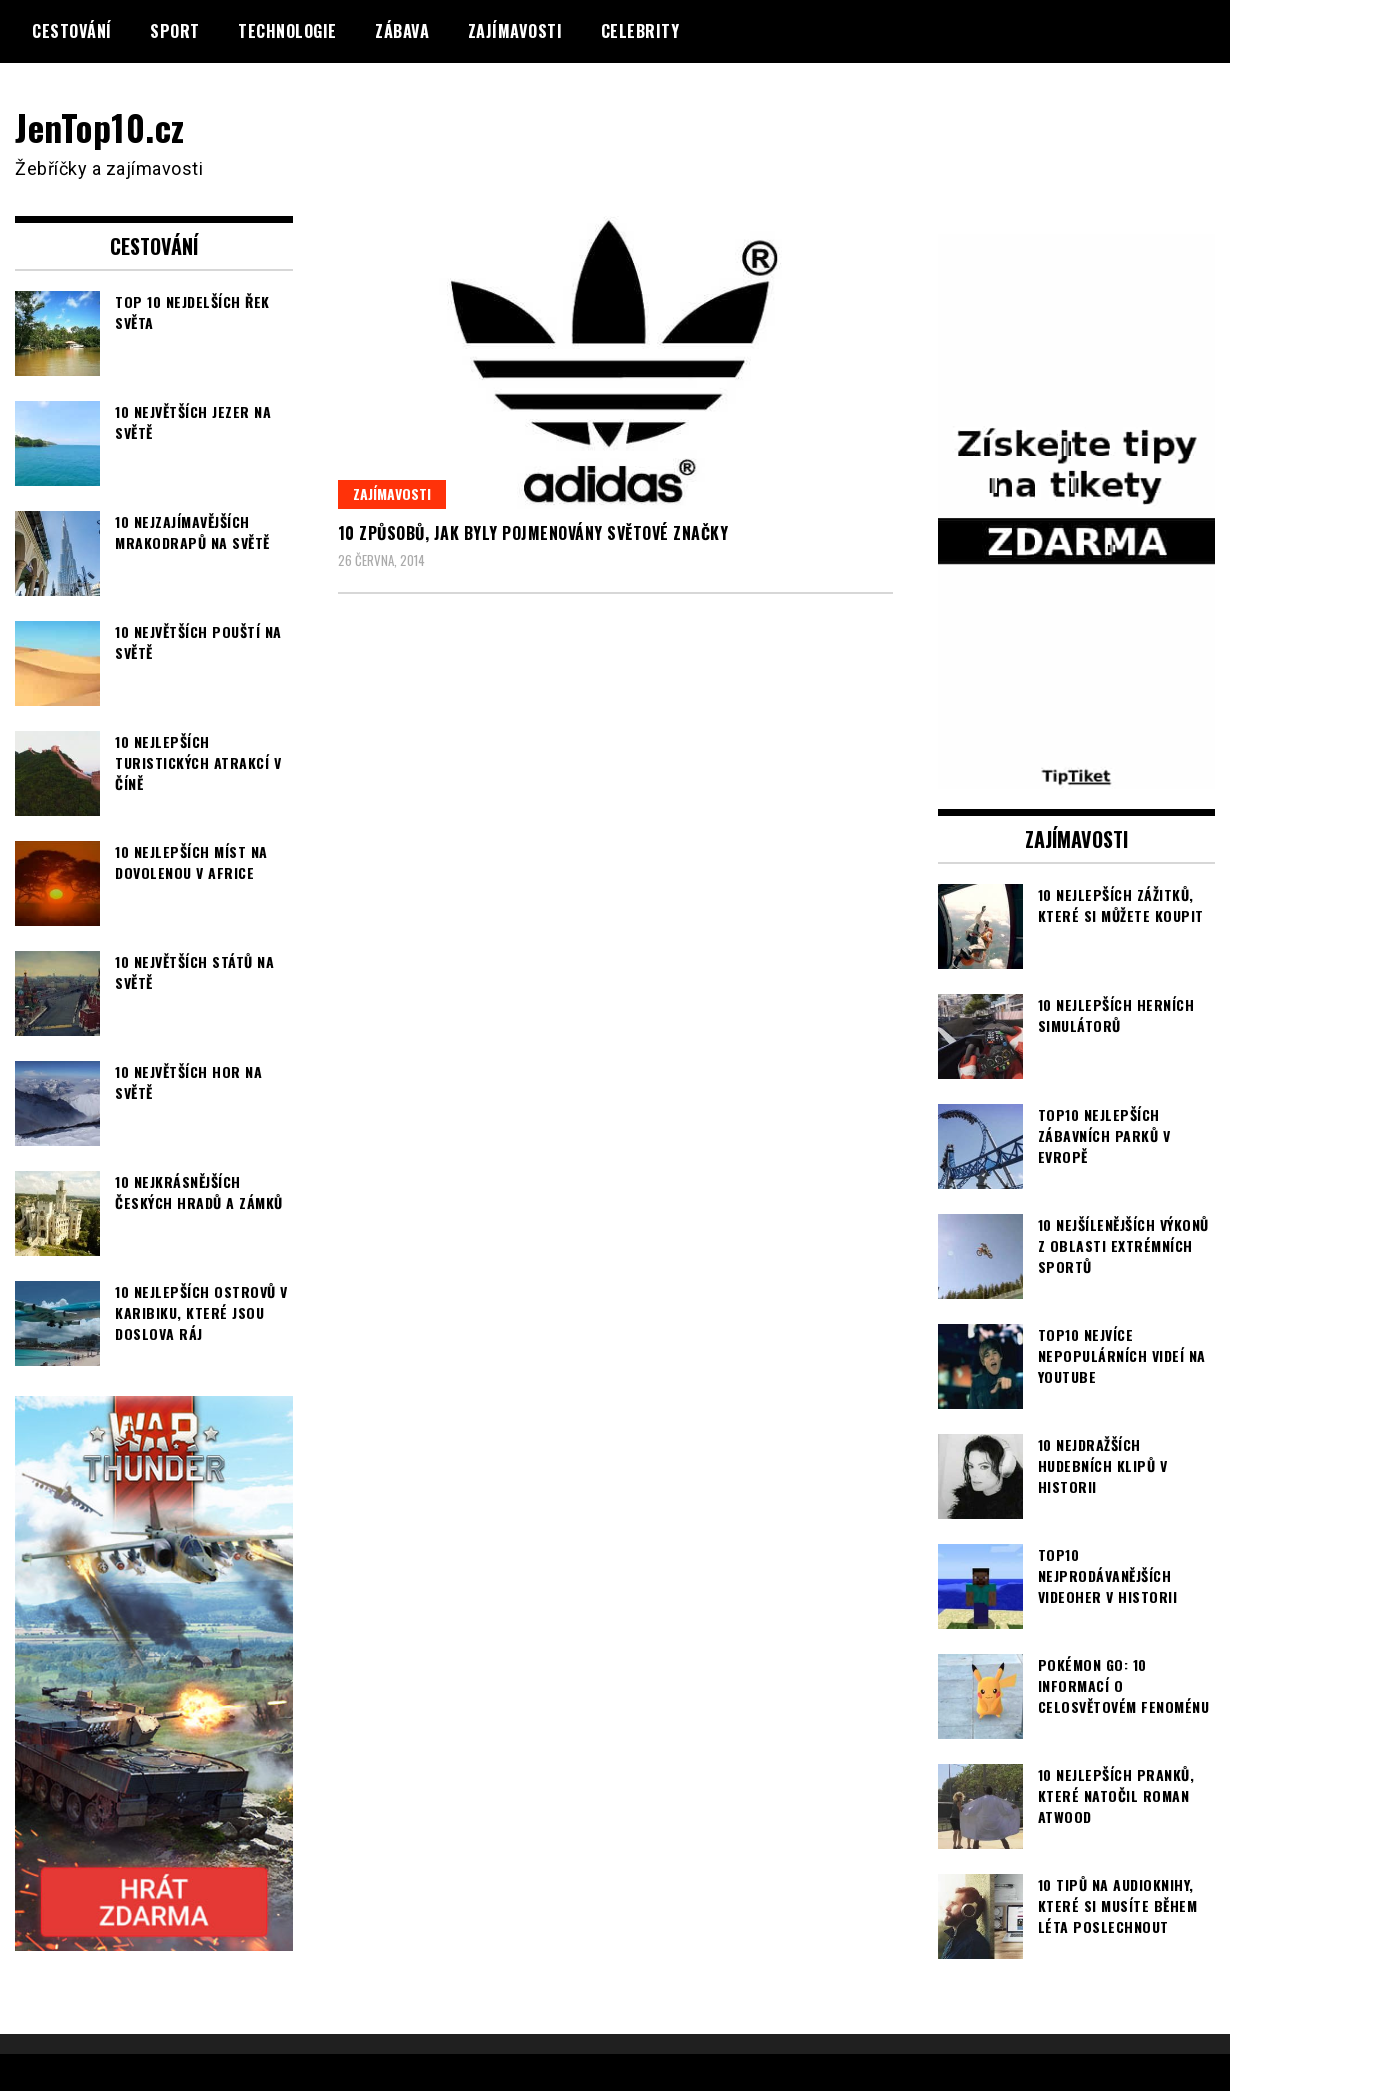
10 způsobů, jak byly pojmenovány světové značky (533, 533)
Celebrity (640, 31)
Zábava (402, 31)
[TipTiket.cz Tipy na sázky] (1077, 776)
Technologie (287, 31)
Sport (175, 31)
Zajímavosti (515, 31)
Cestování (72, 31)
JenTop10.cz (101, 126)
